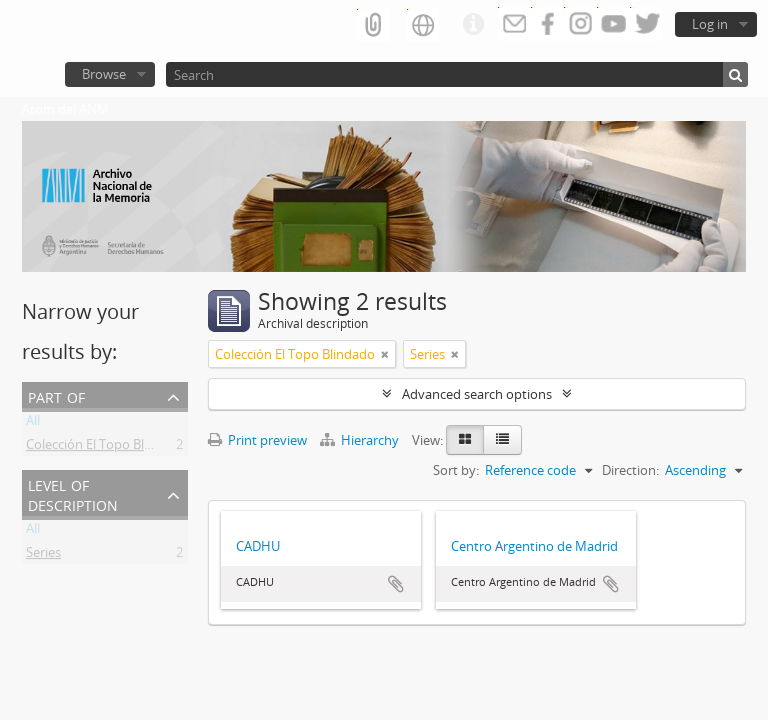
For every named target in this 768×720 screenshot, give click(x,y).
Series (43, 556)
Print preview (257, 440)
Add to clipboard (396, 584)
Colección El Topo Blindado (106, 448)
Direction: (630, 470)
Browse (104, 74)
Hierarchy (361, 440)
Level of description (73, 493)
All (33, 424)
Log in (710, 24)
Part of (56, 395)
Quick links (473, 25)
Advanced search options (477, 394)
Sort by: (456, 470)
